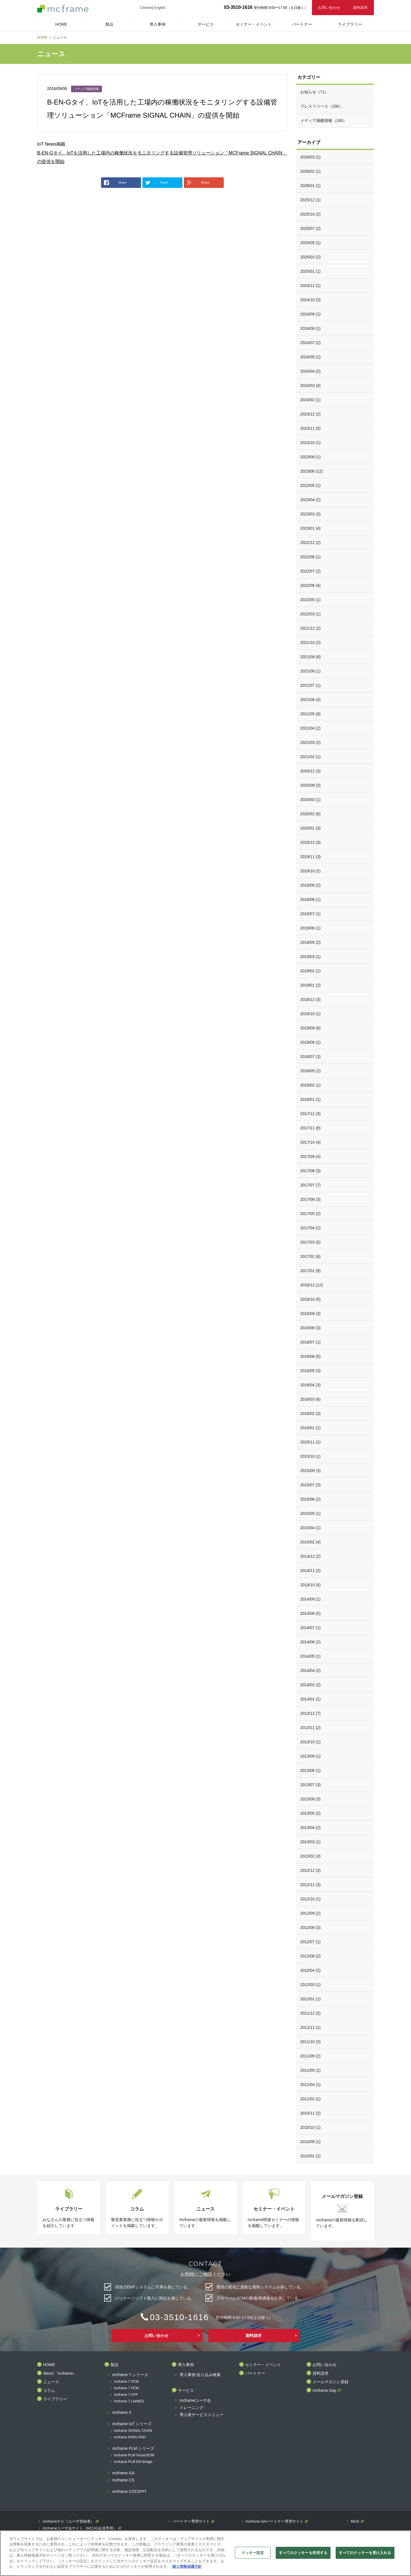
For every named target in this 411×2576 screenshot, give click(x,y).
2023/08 (310, 457)
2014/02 (310, 1684)
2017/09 (310, 1156)
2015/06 (310, 1499)
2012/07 (310, 1941)
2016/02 (310, 1413)
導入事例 (186, 2365)
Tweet (156, 183)
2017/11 (310, 1128)
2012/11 (310, 1884)
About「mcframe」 (60, 2373)
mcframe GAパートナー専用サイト (275, 2521)
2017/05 (310, 1213)
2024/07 (310, 342)
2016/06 (310, 1356)
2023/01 (310, 528)
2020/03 (310, 799)
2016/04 (310, 1385)
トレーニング (192, 2408)
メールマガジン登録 (330, 2382)
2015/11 (310, 1442)
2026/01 (310, 185)
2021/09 (310, 656)
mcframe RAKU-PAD (130, 2437)
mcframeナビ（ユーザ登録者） (68, 2521)
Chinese (146, 8)
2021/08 (310, 671)
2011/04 (310, 2084)
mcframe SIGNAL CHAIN (133, 2431)
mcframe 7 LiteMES (129, 2401)
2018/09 (310, 1028)
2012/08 (310, 1927)
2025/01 (310, 271)
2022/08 (310, 557)
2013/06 (310, 1799)
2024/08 (310, 328)
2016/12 (311, 1285)
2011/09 (310, 2056)
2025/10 (310, 214)
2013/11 (310, 1727)
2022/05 (310, 599)
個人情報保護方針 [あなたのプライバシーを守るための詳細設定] (187, 2566)
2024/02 (310, 399)
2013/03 (310, 1842)
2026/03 (310, 157)
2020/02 (310, 814)
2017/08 (310, 1170)
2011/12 (310, 2013)
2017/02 (310, 1256)
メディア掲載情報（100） (323, 120)
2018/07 (310, 1056)
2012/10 (310, 1899)
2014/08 (310, 1613)
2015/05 (310, 1513)
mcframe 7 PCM (126, 2388)
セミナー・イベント (263, 2365)
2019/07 (310, 913)
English (159, 8)
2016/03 (310, 1399)
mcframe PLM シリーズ (133, 2448)
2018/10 (310, 1013)
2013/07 (310, 1784)
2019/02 (310, 971)
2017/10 (310, 1142)
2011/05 (310, 2070)
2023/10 (310, 442)
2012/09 (310, 1913)
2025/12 (310, 200)
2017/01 (310, 1270)
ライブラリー (55, 2399)
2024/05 (310, 357)
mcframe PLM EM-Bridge (133, 2462)
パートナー (255, 2373)
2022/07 (310, 571)
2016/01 (310, 1427)
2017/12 (310, 1113)
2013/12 (310, 1713)
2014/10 (310, 1585)
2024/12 (310, 285)
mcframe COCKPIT (129, 2491)
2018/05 (310, 1071)
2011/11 (310, 2027)
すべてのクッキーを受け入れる (365, 2553)
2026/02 (310, 171)
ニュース (51, 2382)
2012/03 (310, 1984)
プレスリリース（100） (321, 106)
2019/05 (310, 942)
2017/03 (310, 1242)
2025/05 (310, 242)
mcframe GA (123, 2473)
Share (115, 183)
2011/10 (310, 2041)
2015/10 (310, 1456)
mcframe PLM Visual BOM (134, 2455)
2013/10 (310, 1742)
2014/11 (310, 1570)
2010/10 (310, 2127)
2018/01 (310, 1099)
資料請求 (360, 7)
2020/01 (310, 828)
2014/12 (310, 1556)
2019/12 (310, 842)
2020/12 (310, 771)
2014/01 (310, 1699)
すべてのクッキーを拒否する (303, 2553)
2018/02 (310, 1085)
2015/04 (310, 1527)
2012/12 (310, 1870)
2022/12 (310, 542)
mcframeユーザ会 (195, 2400)
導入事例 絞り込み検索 (200, 2375)
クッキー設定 (252, 2553)
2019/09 (310, 885)
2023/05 (310, 485)
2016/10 (310, 1299)
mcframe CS (123, 2480)
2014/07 (310, 1627)
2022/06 (310, 585)
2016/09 (310, 1313)
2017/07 (310, 1185)
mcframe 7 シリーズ (130, 2375)
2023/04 (310, 499)
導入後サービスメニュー (201, 2415)
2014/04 (310, 1670)
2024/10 (310, 300)
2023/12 (310, 414)
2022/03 (310, 614)
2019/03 (310, 956)
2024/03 (310, 385)
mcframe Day (324, 2390)
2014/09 (310, 1599)
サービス (186, 2390)
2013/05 (310, 1813)
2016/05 (310, 1370)
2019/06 (310, 928)
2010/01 (310, 2156)
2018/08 (310, 1042)
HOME (42, 37)
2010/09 (310, 2141)
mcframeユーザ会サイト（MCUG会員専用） (80, 2528)
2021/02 (310, 756)
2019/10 (310, 871)
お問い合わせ (329, 7)
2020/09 (310, 785)
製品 (114, 2365)
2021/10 (310, 642)
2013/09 (310, 1756)
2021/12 (310, 628)
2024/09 (310, 314)
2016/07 (310, 1342)
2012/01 (310, 1999)
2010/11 (310, 2113)
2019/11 (310, 856)
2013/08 (310, 1770)
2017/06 (310, 1199)
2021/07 (310, 685)
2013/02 (310, 1856)
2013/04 (310, 1827)
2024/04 (310, 371)
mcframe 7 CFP (126, 2395)
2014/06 (310, 1642)
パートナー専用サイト (191, 2521)
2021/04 (310, 728)
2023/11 (310, 428)
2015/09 (310, 1470)
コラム (49, 2390)
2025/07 (310, 228)
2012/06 (310, 1956)
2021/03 (310, 742)
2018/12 (310, 999)
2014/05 (310, 1656)
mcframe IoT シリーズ (132, 2424)
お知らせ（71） (314, 92)
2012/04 (310, 1970)
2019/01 (310, 985)
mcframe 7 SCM (126, 2382)
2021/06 (310, 699)
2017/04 (310, 1228)
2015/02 (310, 1542)
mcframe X (122, 2412)
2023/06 (311, 471)
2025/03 (310, 257)
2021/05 (310, 714)
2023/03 (310, 514)
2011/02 (310, 2099)
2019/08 (310, 899)
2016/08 (310, 1328)
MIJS (355, 2521)
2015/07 (310, 1485)
